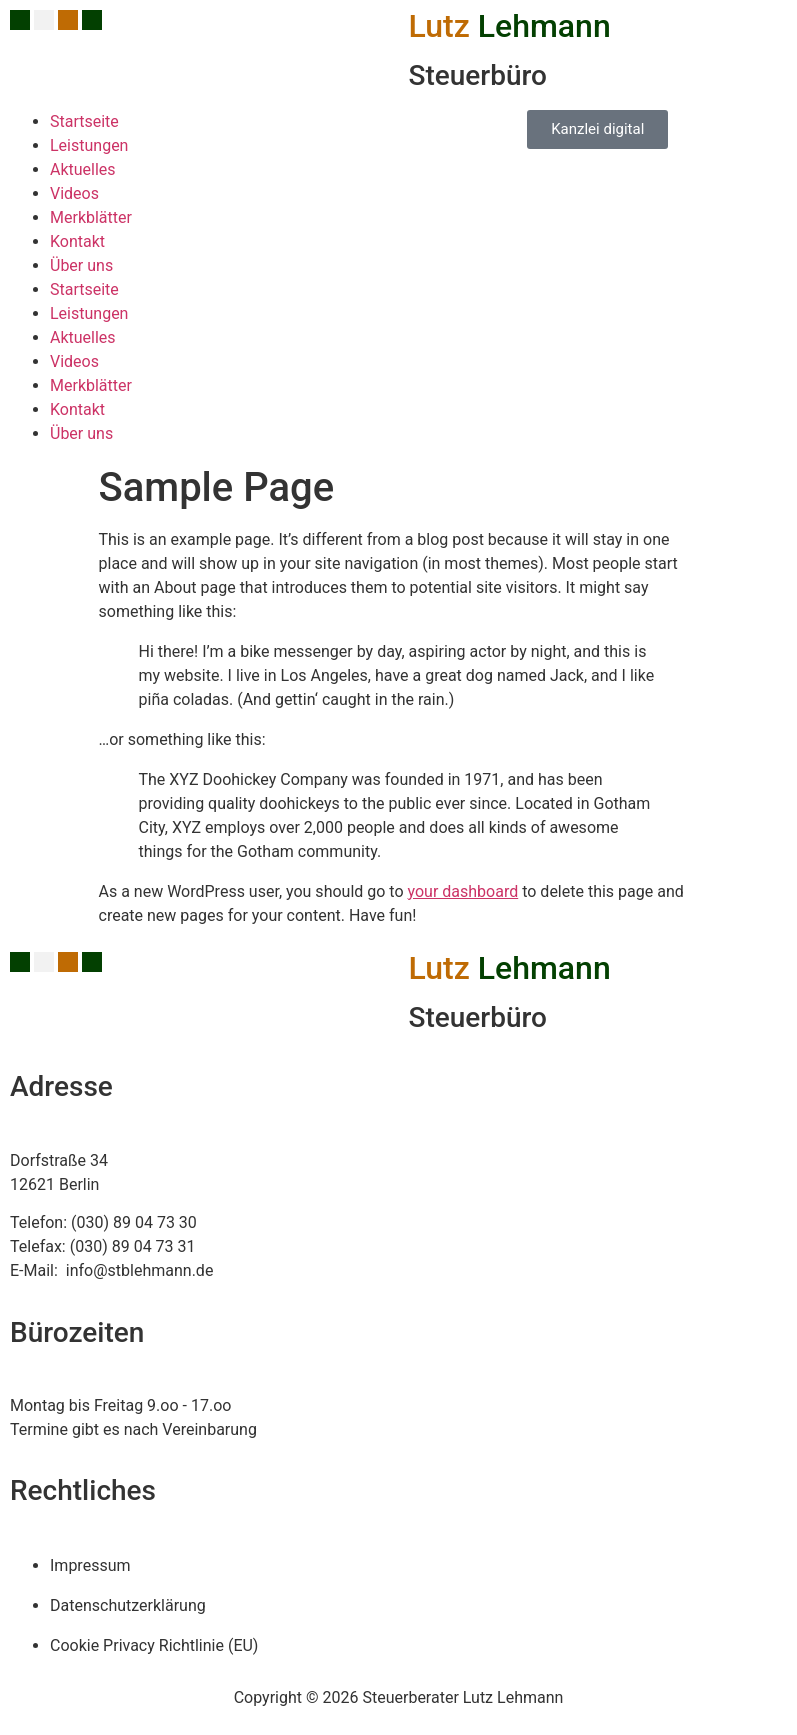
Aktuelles (83, 169)
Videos (74, 193)
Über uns (81, 265)
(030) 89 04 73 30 (134, 1222)
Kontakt (77, 241)
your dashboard (463, 891)
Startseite (84, 121)
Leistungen (89, 145)
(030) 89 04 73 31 (133, 1246)
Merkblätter (91, 217)
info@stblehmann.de (138, 1270)
